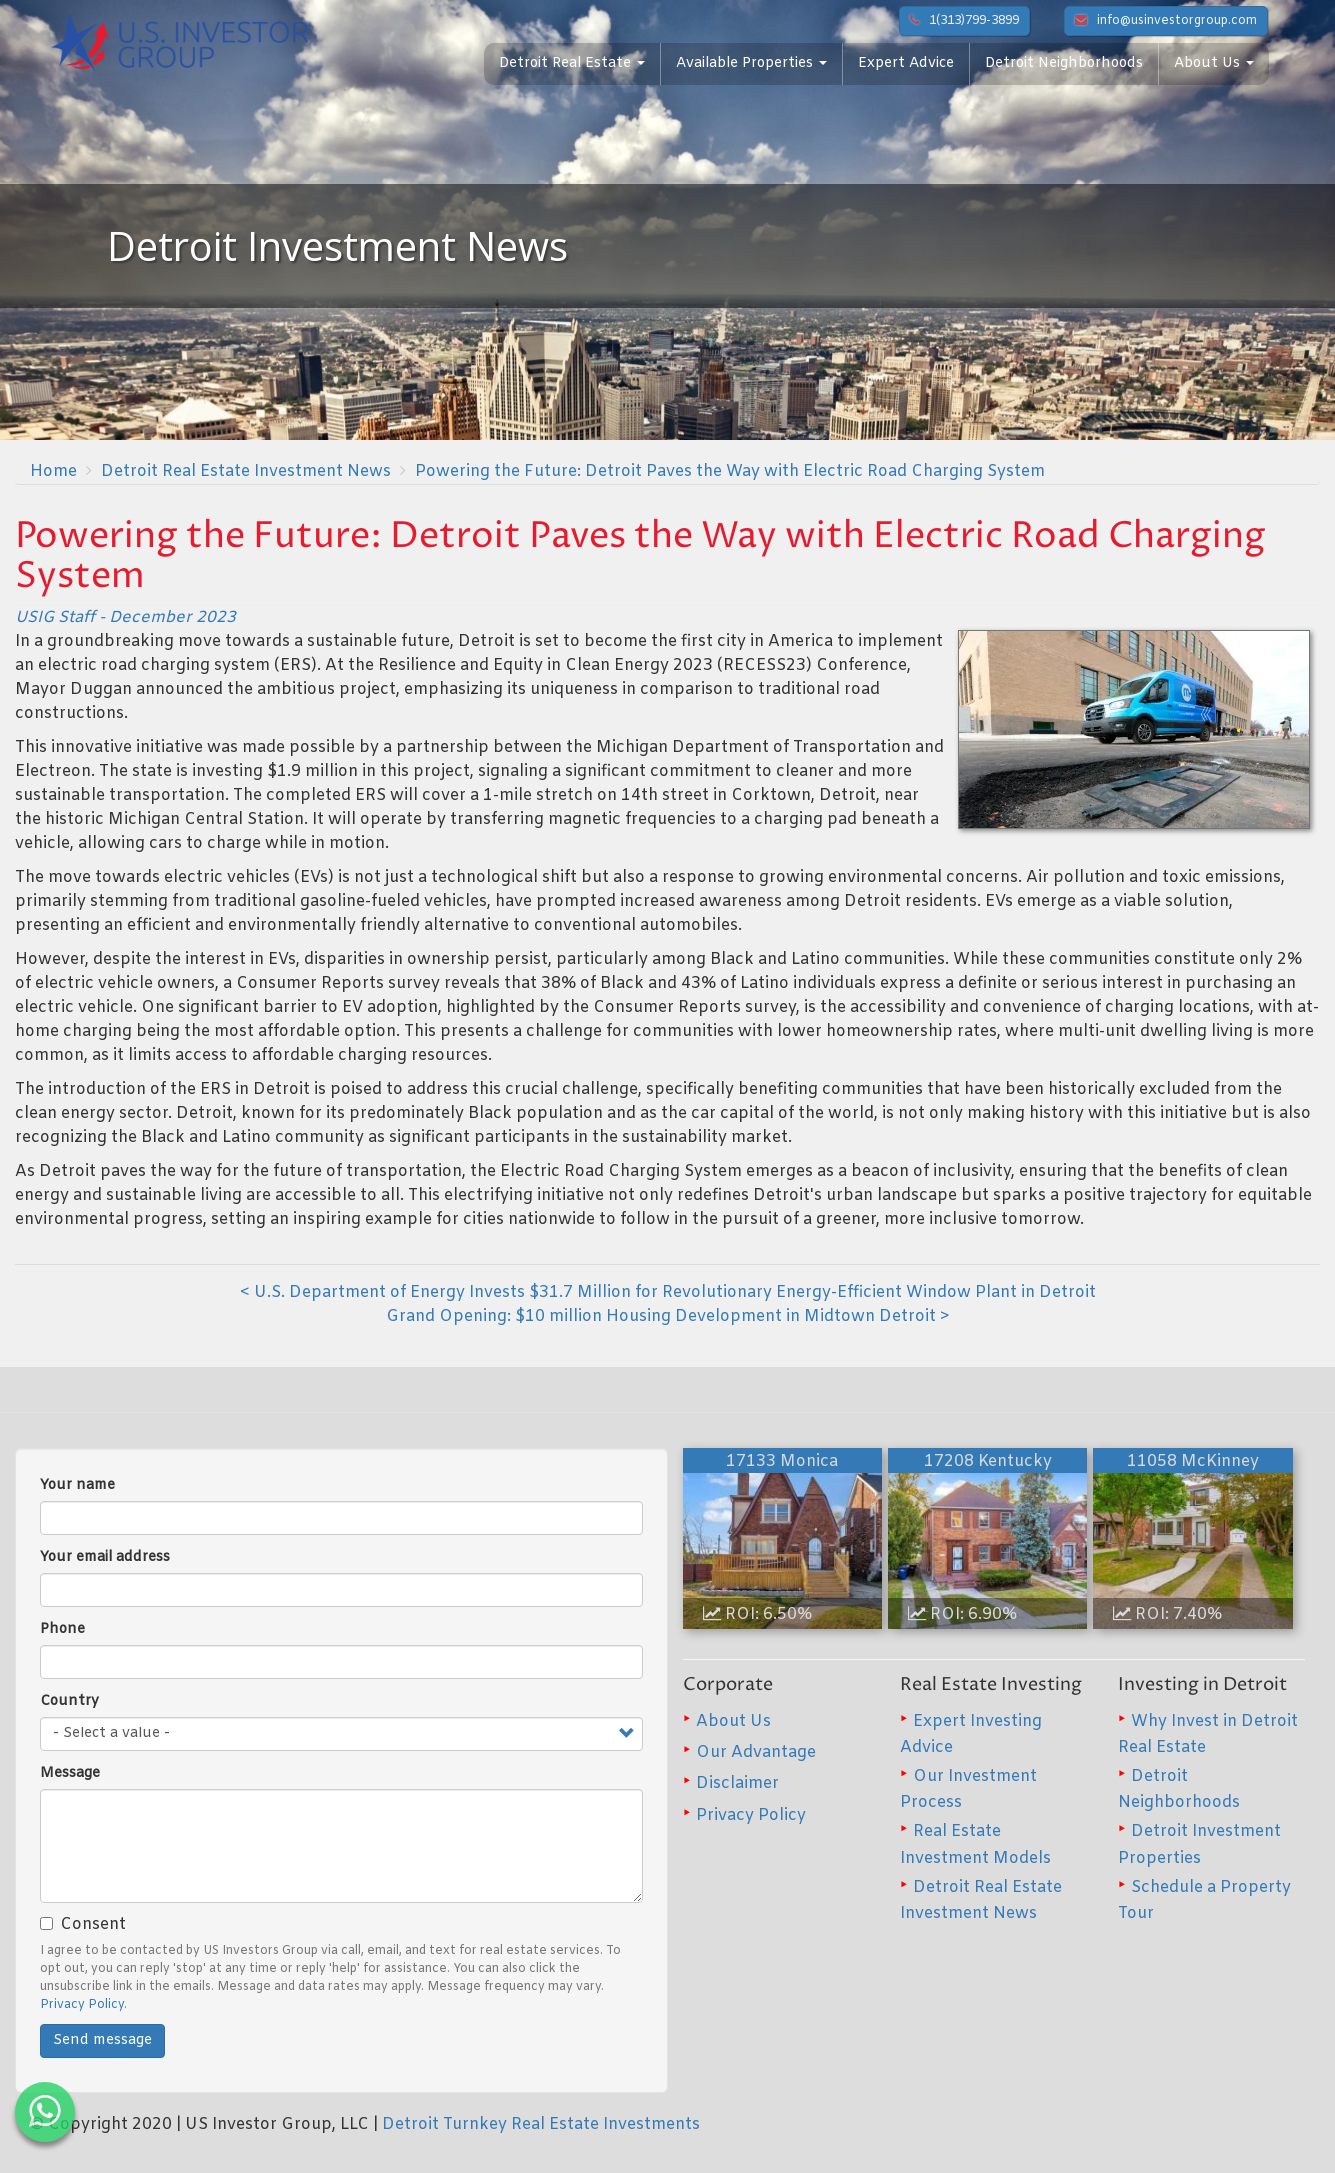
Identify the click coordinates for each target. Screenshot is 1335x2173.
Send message (102, 2040)
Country (69, 1701)
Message (70, 1773)
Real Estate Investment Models (975, 1844)
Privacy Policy (82, 2005)
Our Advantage (756, 1752)
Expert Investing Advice (971, 1734)
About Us (1214, 63)
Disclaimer (737, 1783)
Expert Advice (906, 63)
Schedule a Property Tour (1204, 1900)
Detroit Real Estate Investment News (246, 471)
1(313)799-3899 (964, 21)
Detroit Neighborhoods (1064, 63)
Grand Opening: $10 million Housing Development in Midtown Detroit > (668, 1316)
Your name (77, 1485)
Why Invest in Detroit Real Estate (1208, 1734)
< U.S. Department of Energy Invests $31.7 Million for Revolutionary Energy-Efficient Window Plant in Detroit (668, 1292)
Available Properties (751, 63)
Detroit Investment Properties (1199, 1844)
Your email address (105, 1557)
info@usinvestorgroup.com (1166, 21)
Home (53, 471)
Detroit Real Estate (572, 63)
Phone (62, 1629)
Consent (83, 1924)
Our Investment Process (968, 1789)
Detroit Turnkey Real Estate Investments (541, 2124)
